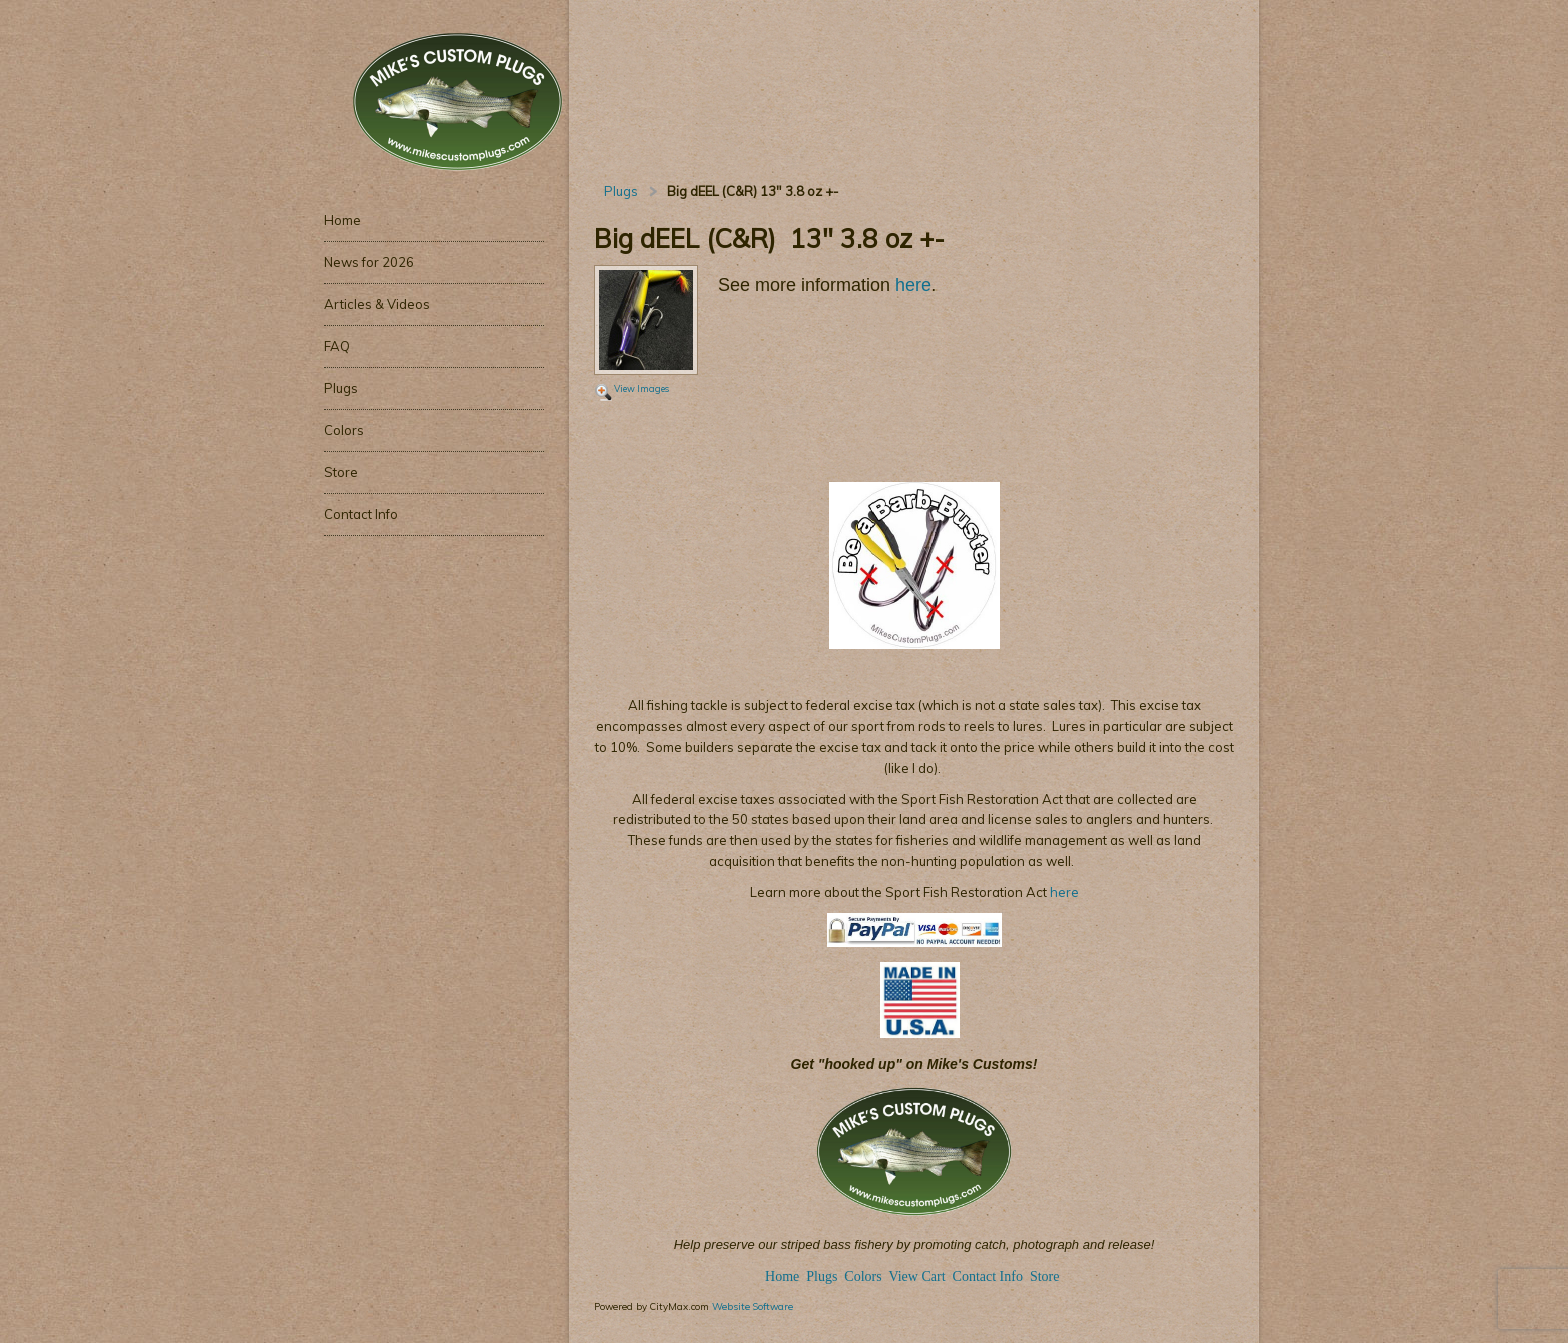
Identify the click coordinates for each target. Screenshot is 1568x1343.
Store (1045, 1276)
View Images (641, 388)
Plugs (621, 191)
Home (782, 1276)
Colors (862, 1276)
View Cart (916, 1276)
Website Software (752, 1306)
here (913, 285)
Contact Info (988, 1276)
